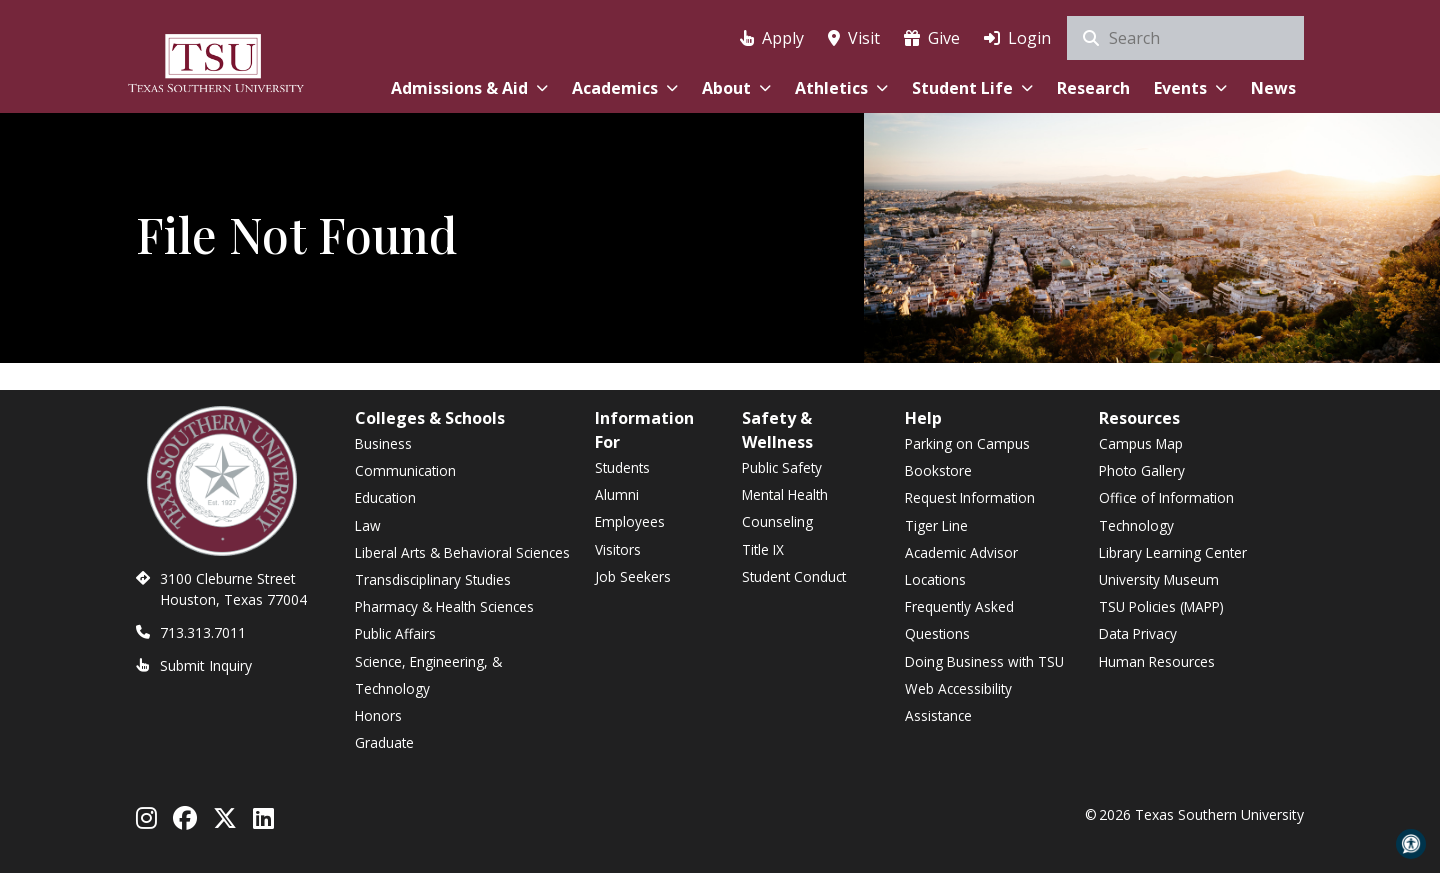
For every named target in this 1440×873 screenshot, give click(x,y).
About (736, 88)
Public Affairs (395, 633)
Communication (405, 470)
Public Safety (782, 467)
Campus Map (1141, 443)
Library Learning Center (1173, 552)
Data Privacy (1138, 633)
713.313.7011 (203, 632)
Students (622, 467)
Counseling (777, 521)
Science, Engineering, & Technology (428, 675)
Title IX (763, 549)
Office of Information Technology (1166, 511)
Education (385, 497)
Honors (378, 715)
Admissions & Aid (469, 88)
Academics (625, 88)
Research (1093, 88)
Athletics (841, 88)
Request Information (970, 497)
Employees (630, 521)
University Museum (1159, 579)
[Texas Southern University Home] (216, 60)
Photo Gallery (1142, 470)
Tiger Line (936, 525)
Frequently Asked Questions (959, 620)
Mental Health (785, 494)
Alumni (617, 494)
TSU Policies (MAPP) (1161, 606)
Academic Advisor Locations (961, 566)
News (1273, 88)
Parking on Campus (967, 443)
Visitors (618, 549)
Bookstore (938, 470)
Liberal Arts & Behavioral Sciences (462, 552)
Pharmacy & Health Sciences (444, 606)
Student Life (972, 88)
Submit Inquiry (206, 665)
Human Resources (1157, 661)
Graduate (384, 742)
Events (1190, 88)
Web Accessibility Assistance (958, 702)
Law (368, 525)
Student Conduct (794, 576)
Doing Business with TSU (984, 661)
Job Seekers (633, 576)
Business (383, 443)
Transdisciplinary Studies (433, 579)
